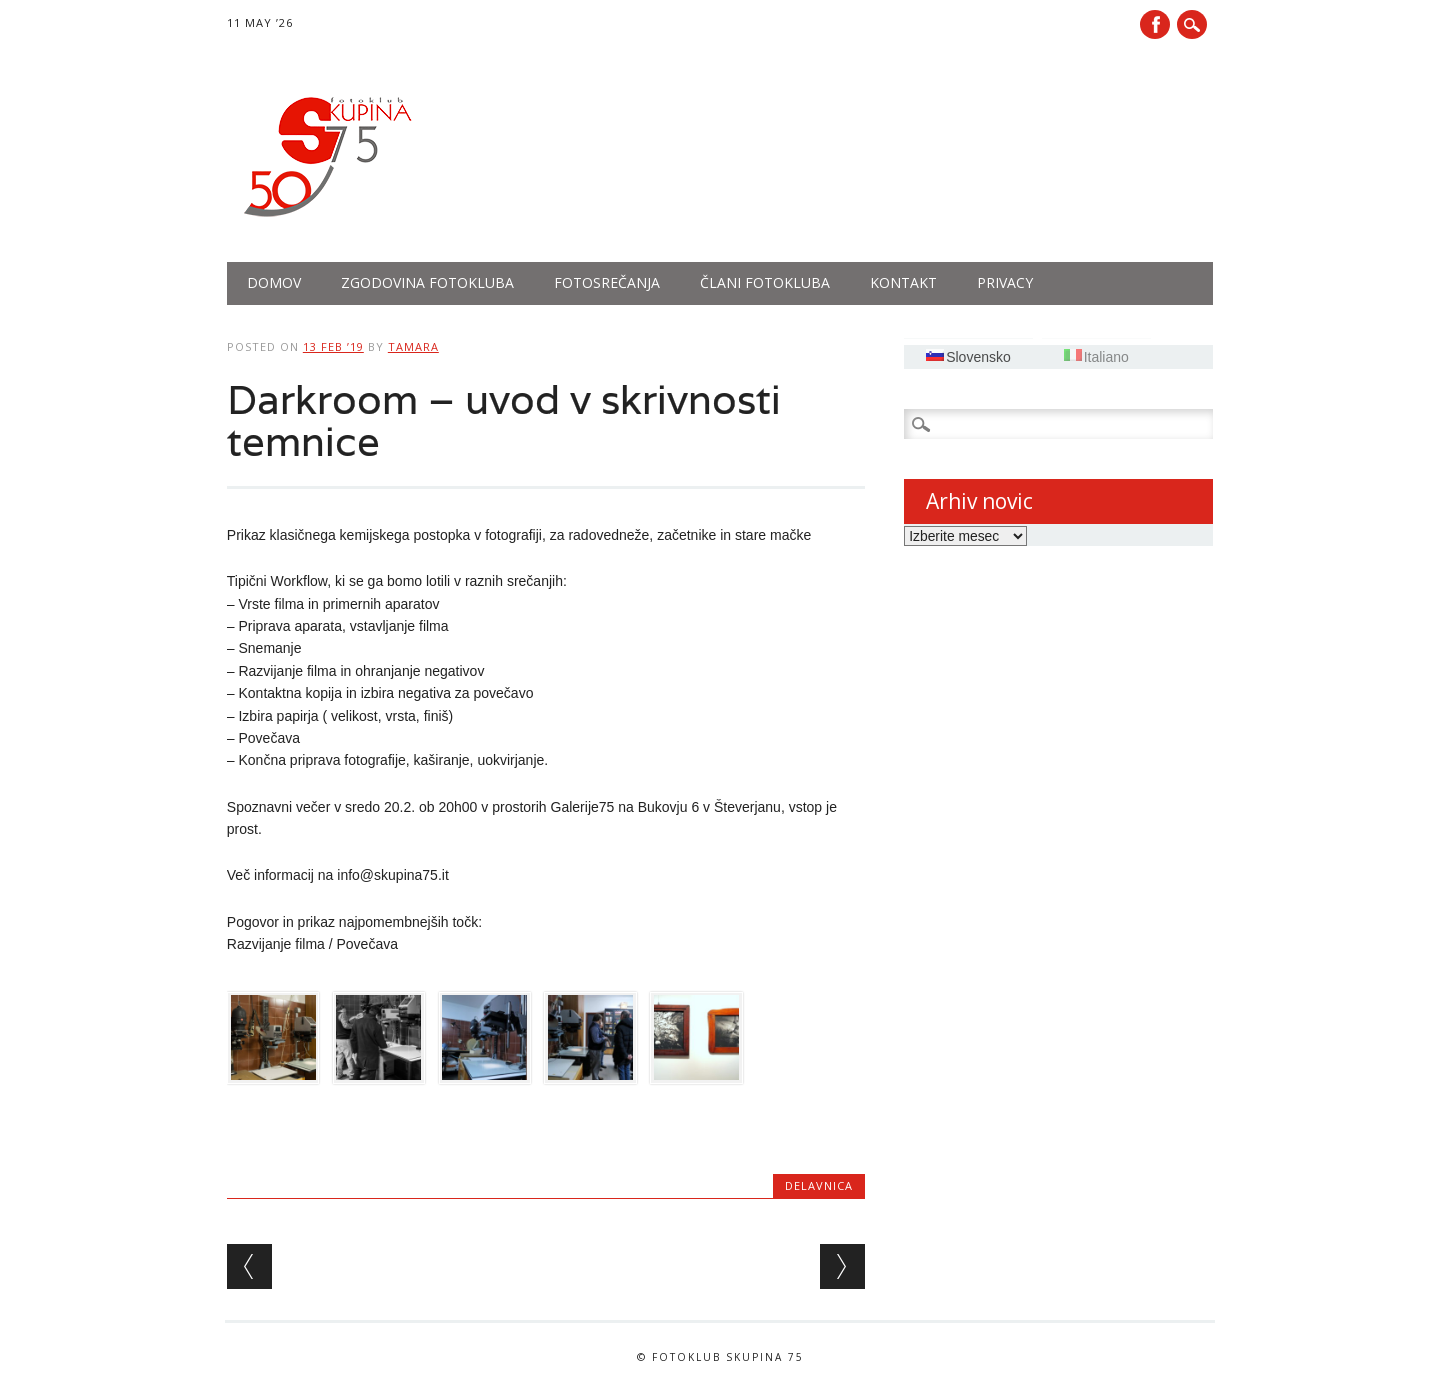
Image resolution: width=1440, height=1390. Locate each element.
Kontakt (903, 282)
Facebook (1155, 24)
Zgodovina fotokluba (427, 282)
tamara (413, 346)
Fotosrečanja (607, 282)
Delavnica (819, 1185)
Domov (274, 282)
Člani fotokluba (765, 282)
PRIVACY (1005, 282)
